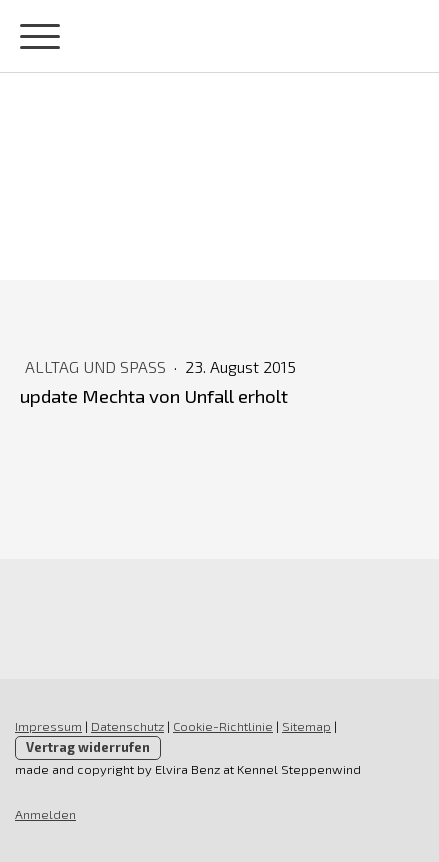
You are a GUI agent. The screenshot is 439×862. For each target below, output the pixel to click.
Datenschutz (127, 726)
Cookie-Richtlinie (223, 726)
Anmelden (45, 814)
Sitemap (306, 726)
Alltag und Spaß (97, 366)
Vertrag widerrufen (88, 747)
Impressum (48, 726)
